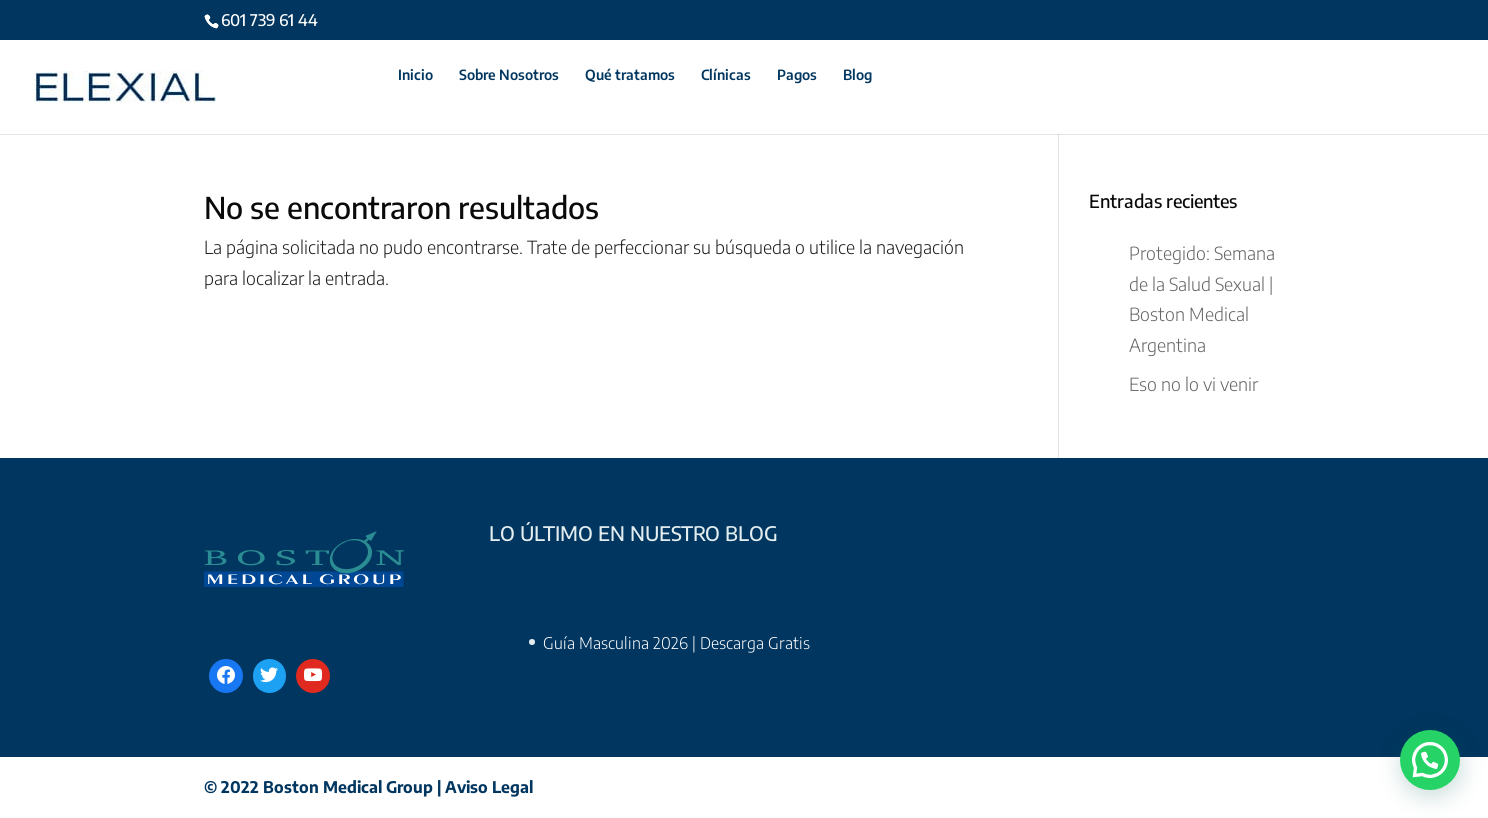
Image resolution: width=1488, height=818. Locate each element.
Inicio (415, 75)
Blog (857, 75)
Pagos (797, 75)
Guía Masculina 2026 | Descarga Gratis (676, 643)
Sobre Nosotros (509, 75)
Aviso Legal (489, 787)
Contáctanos (331, 75)
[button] (1430, 761)
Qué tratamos (630, 75)
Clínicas (726, 75)
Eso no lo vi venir (1193, 383)
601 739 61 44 (269, 20)
